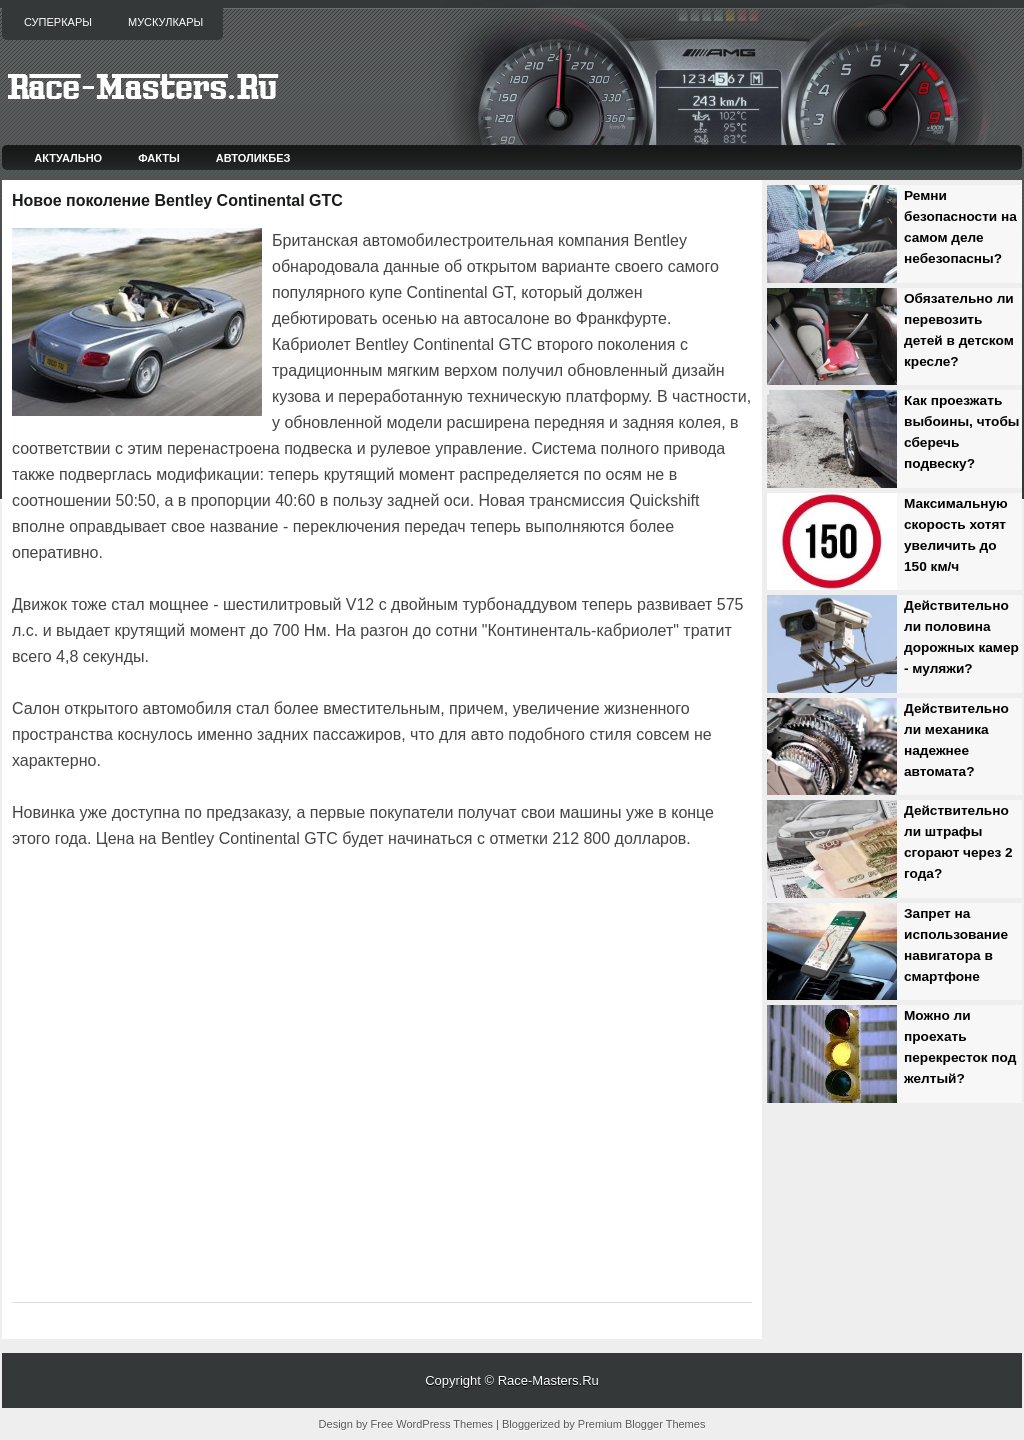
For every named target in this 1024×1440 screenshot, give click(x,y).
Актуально (68, 158)
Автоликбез (253, 158)
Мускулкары (165, 22)
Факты (159, 158)
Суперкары (58, 22)
